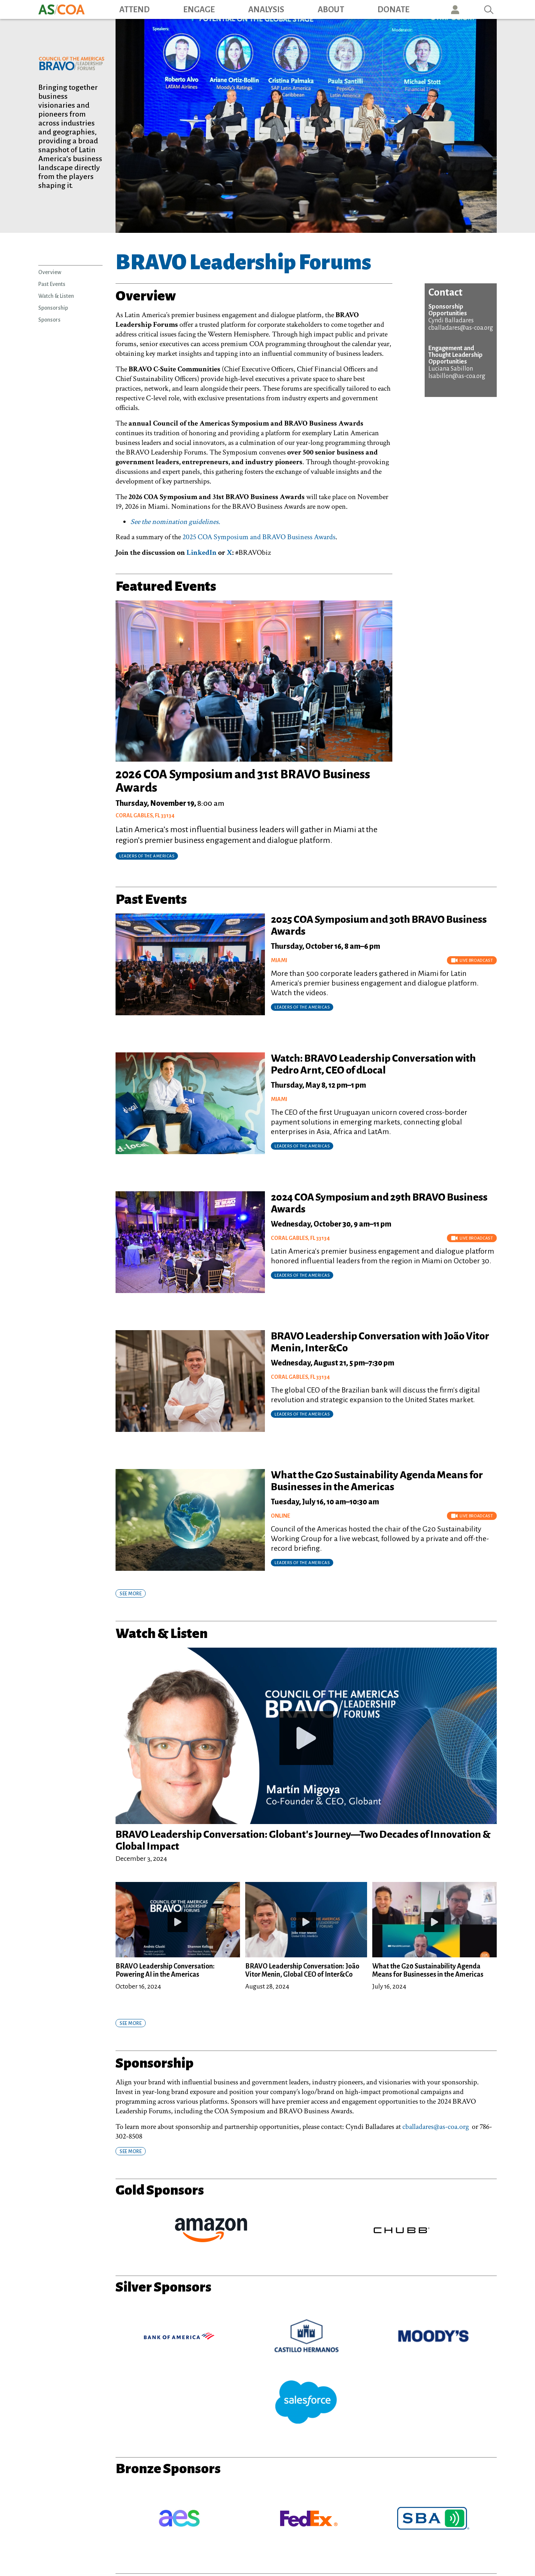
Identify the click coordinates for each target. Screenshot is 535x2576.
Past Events (51, 284)
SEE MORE (131, 1593)
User (455, 9)
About (331, 9)
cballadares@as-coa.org (460, 328)
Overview (49, 272)
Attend (134, 9)
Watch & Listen (56, 296)
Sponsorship (53, 308)
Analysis (266, 9)
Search (489, 9)
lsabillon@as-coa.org (456, 376)
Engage (199, 9)
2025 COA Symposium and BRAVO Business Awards (258, 537)
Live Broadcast (472, 960)
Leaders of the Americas (302, 1007)
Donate (393, 9)
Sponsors (49, 320)
